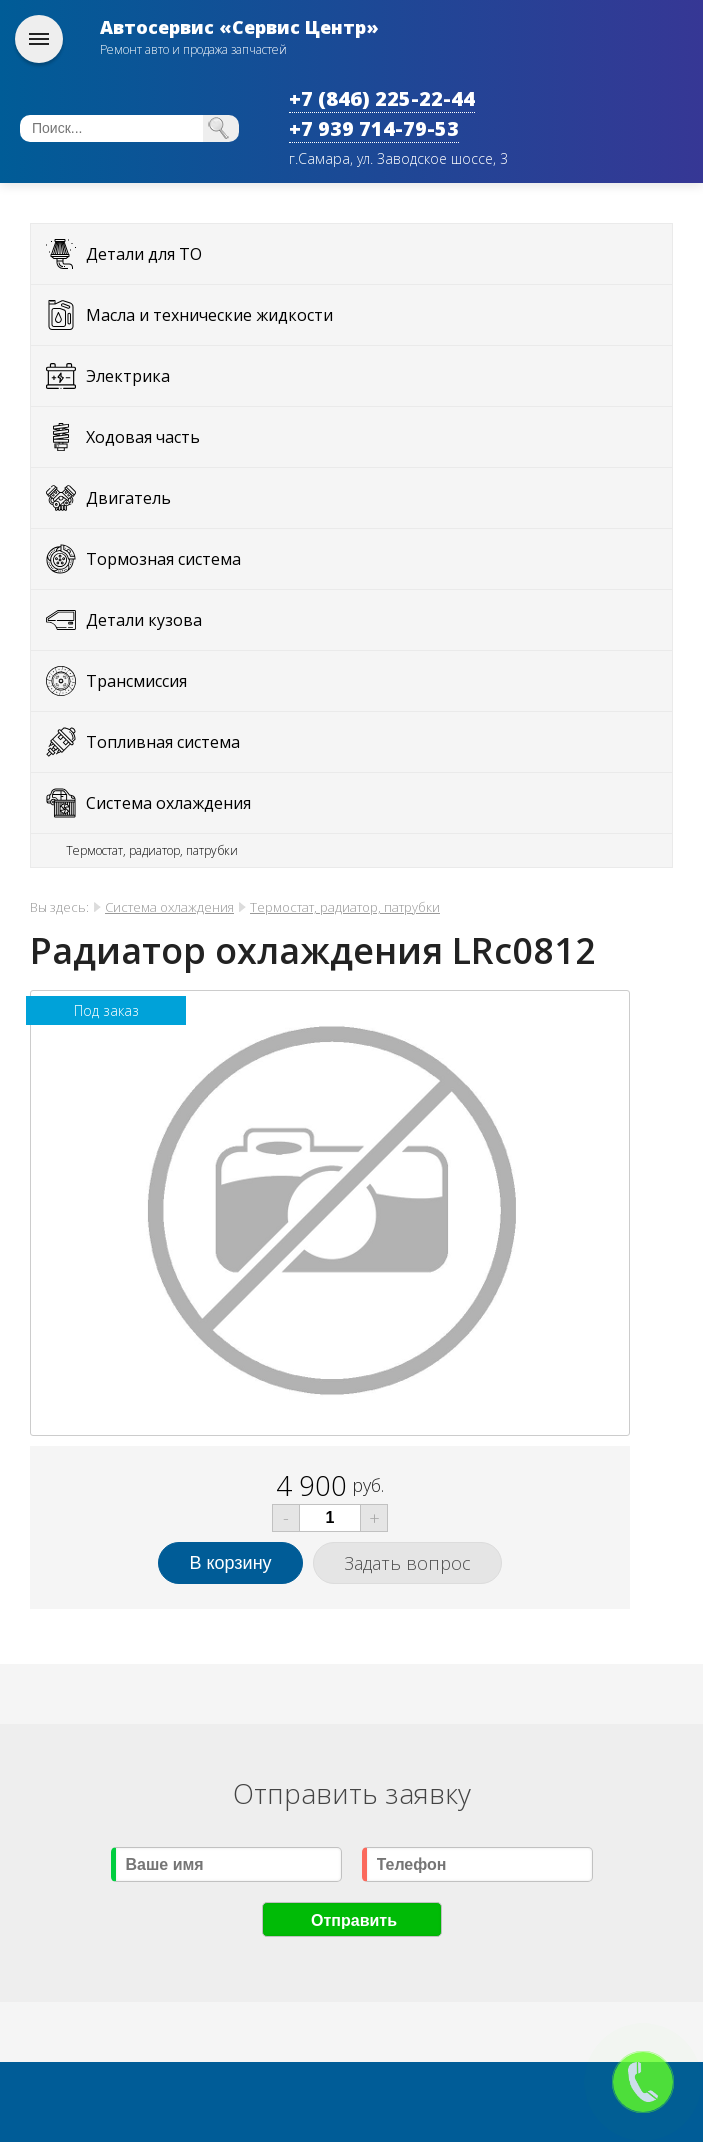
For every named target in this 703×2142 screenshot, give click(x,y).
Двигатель (128, 498)
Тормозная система (163, 559)
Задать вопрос (407, 1563)
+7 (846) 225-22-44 (382, 98)
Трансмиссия (136, 681)
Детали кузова (144, 620)
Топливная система (163, 742)
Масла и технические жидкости (209, 315)
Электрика (128, 376)
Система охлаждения (168, 803)
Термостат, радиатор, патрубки (152, 850)
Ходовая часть (143, 437)
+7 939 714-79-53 (374, 128)
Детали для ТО (144, 254)
